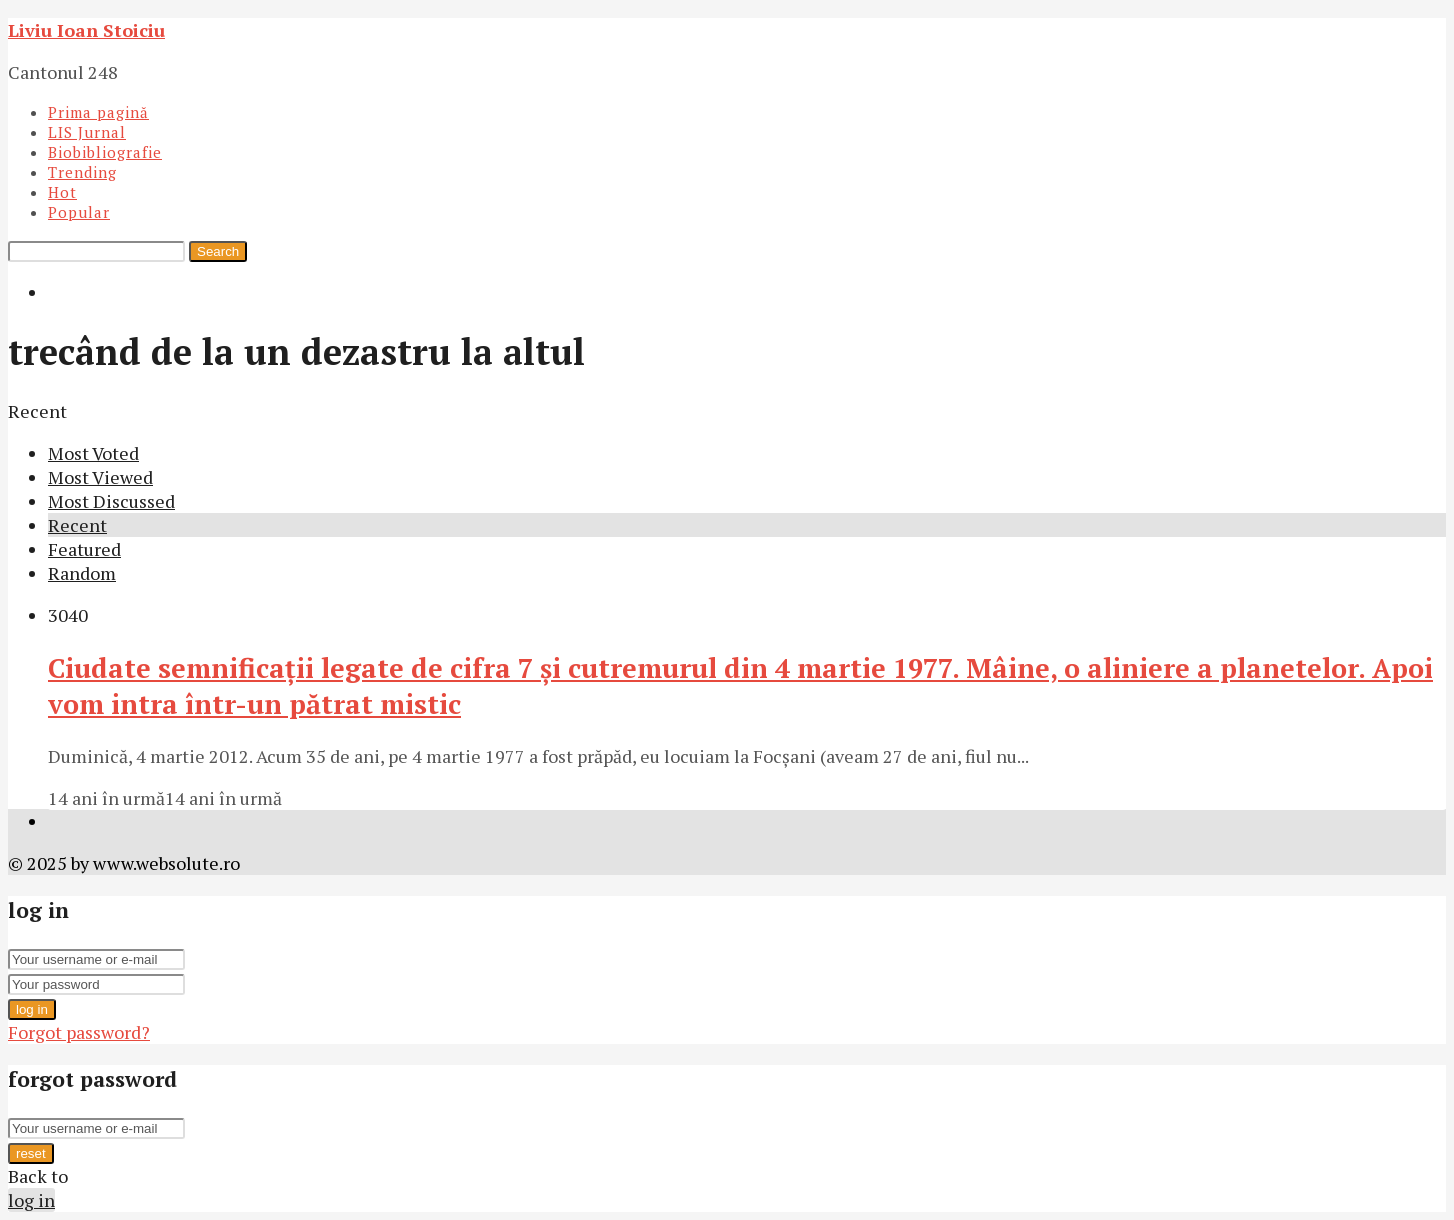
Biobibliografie (105, 152)
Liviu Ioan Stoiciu (86, 30)
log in (32, 1009)
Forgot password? (79, 1032)
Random (82, 573)
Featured (84, 549)
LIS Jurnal (87, 132)
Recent (77, 525)
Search (218, 251)
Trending (82, 172)
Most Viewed (100, 477)
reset (31, 1153)
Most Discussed (111, 501)
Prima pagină (98, 112)
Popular (79, 212)
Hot (62, 192)
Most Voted (93, 453)
